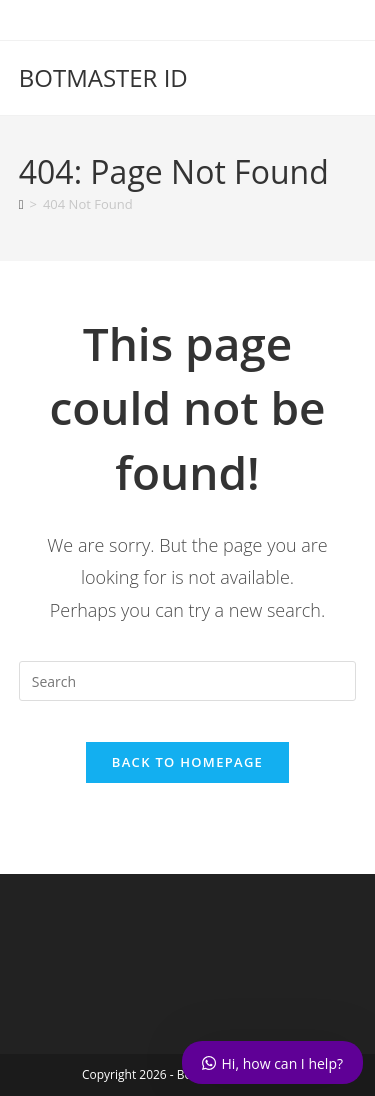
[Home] (21, 204)
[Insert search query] (188, 681)
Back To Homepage (187, 762)
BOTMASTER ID (103, 77)
